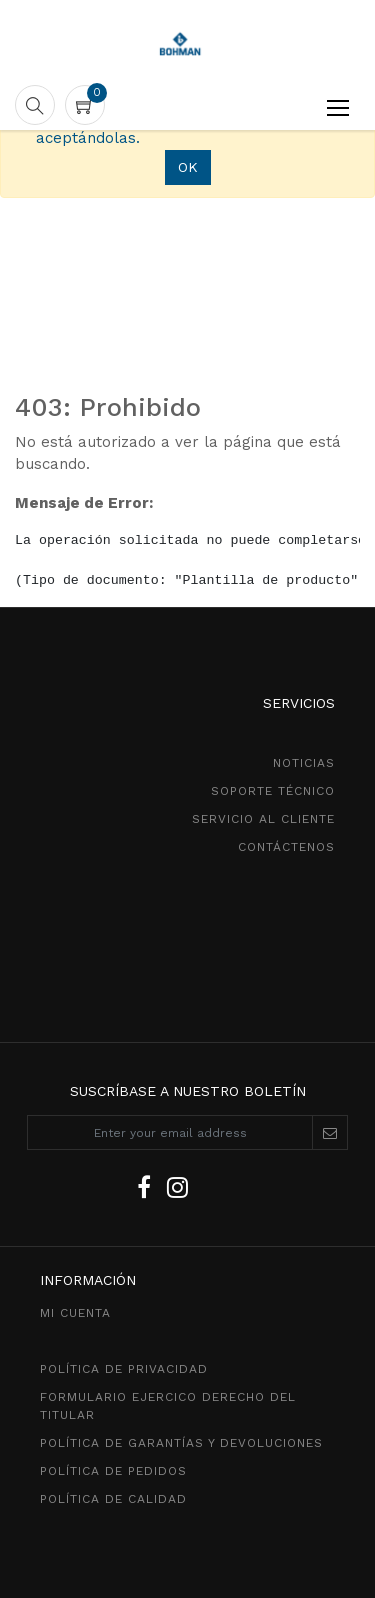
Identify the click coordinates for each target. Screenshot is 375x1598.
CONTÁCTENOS (286, 847)
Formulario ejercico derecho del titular (168, 1406)
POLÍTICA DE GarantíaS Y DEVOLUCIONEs (181, 1443)
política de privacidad (124, 1369)
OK (188, 167)
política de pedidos (113, 1471)
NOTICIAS (304, 763)
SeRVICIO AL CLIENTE (263, 819)
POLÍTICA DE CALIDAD (113, 1499)
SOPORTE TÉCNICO (273, 791)
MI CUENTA (75, 1313)
